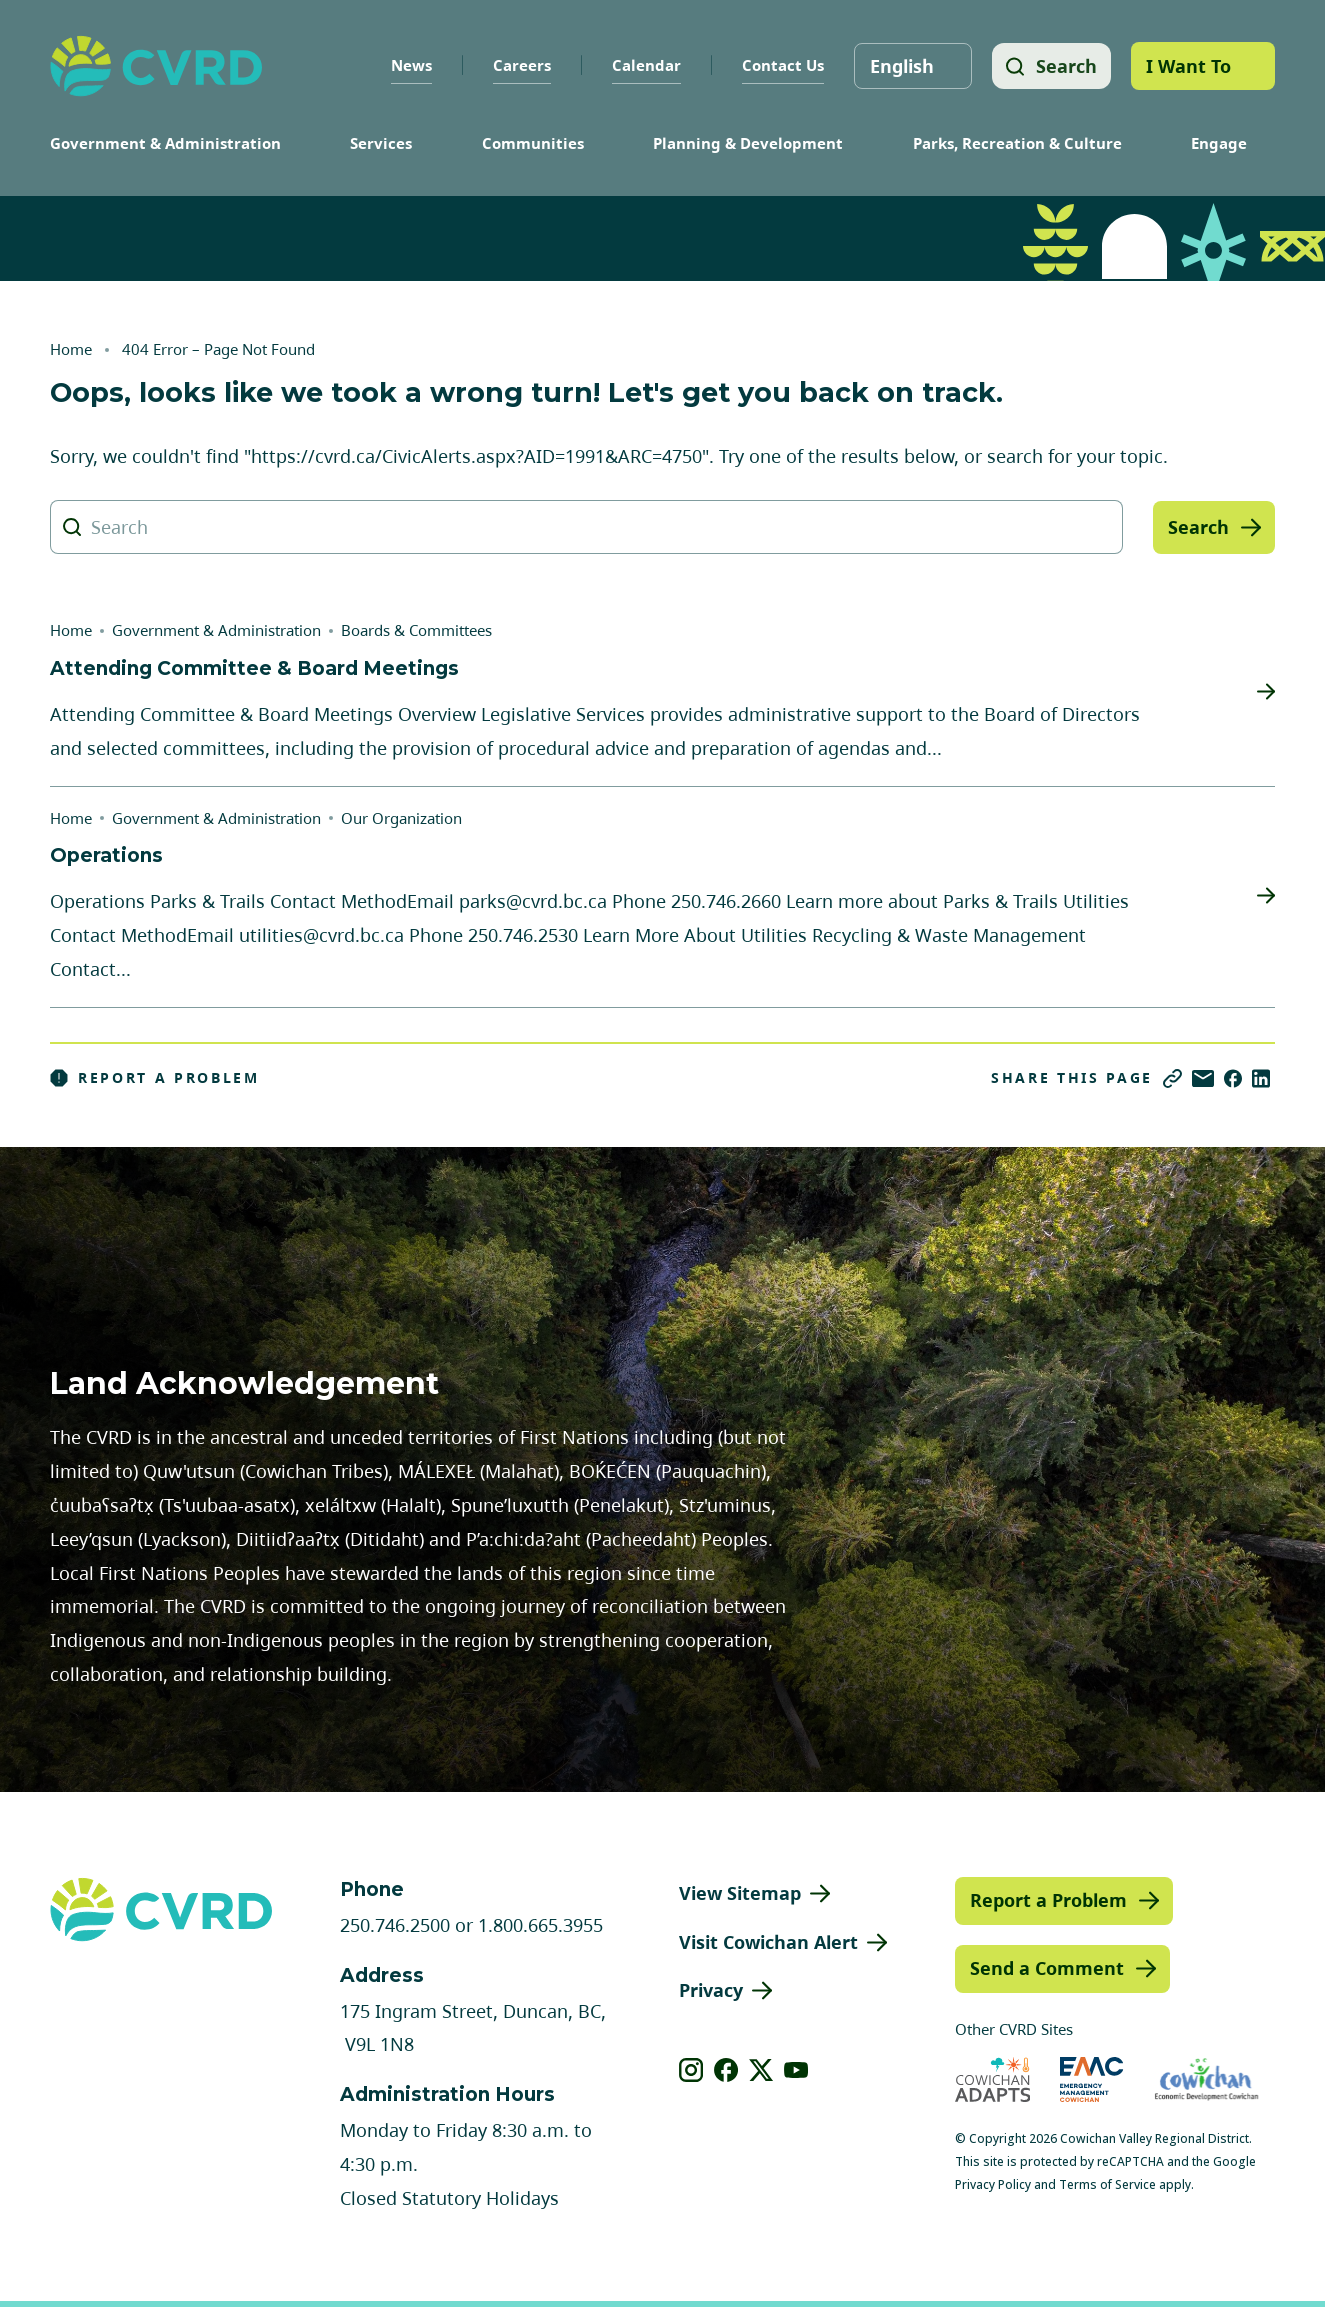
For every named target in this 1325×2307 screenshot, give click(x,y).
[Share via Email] (1203, 1078)
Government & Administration (165, 143)
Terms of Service (1107, 2184)
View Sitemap (740, 1893)
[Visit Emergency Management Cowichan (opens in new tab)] (1091, 2079)
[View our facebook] (726, 2070)
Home (71, 349)
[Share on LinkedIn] (1261, 1078)
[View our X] (761, 2070)
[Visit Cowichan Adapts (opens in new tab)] (993, 2079)
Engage (1219, 143)
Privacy (711, 1990)
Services (381, 143)
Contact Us (780, 65)
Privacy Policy (993, 2184)
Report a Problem (155, 1078)
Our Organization (401, 818)
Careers (519, 65)
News (408, 65)
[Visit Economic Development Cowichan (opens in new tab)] (1206, 2079)
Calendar (643, 65)
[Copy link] (1172, 1078)
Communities (533, 143)
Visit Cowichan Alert (768, 1942)
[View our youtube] (796, 2070)
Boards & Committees (416, 630)
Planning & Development (748, 143)
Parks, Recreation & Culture (1017, 143)
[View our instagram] (691, 2070)
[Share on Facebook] (1233, 1078)
